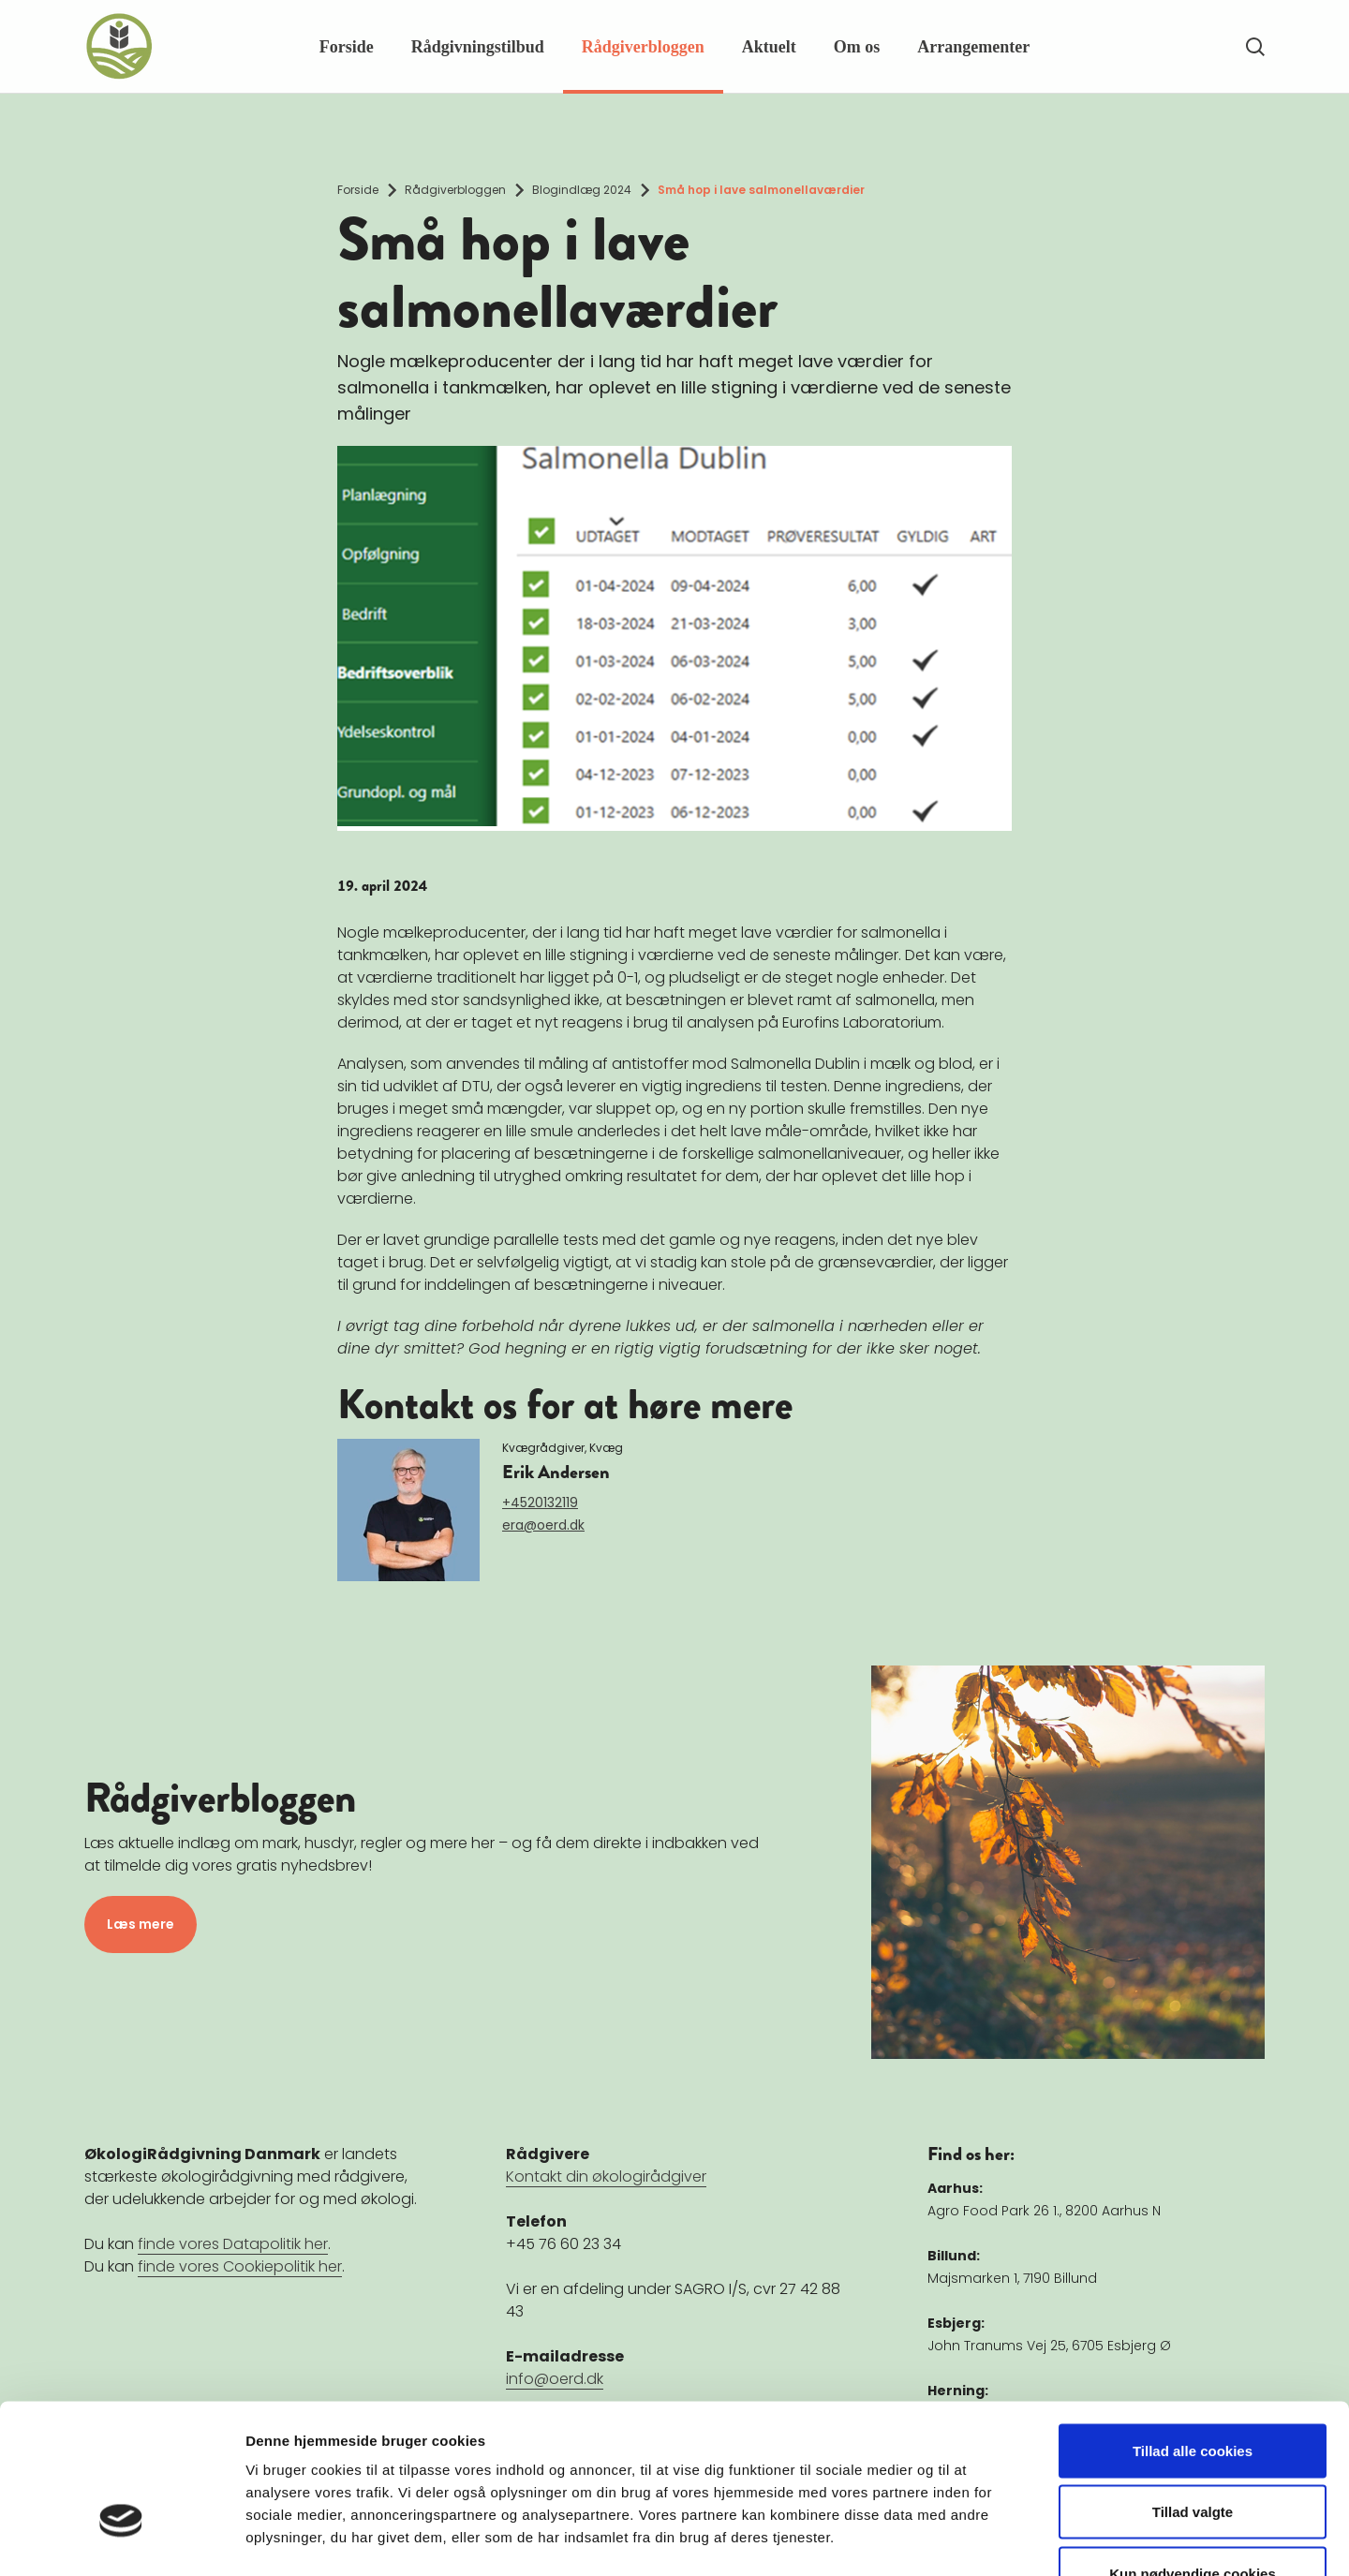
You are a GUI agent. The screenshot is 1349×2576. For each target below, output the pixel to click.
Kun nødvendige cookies (1192, 2453)
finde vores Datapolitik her (233, 2244)
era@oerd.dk (543, 1525)
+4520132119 (540, 1502)
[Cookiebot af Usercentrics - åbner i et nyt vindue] (121, 2539)
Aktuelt (769, 46)
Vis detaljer (974, 2539)
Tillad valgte (1192, 2392)
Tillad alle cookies (1193, 2330)
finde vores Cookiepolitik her (240, 2266)
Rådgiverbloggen (643, 46)
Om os (857, 46)
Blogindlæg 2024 (581, 190)
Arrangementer (973, 46)
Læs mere (140, 1924)
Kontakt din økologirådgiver (606, 2176)
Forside (346, 46)
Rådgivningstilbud (477, 46)
